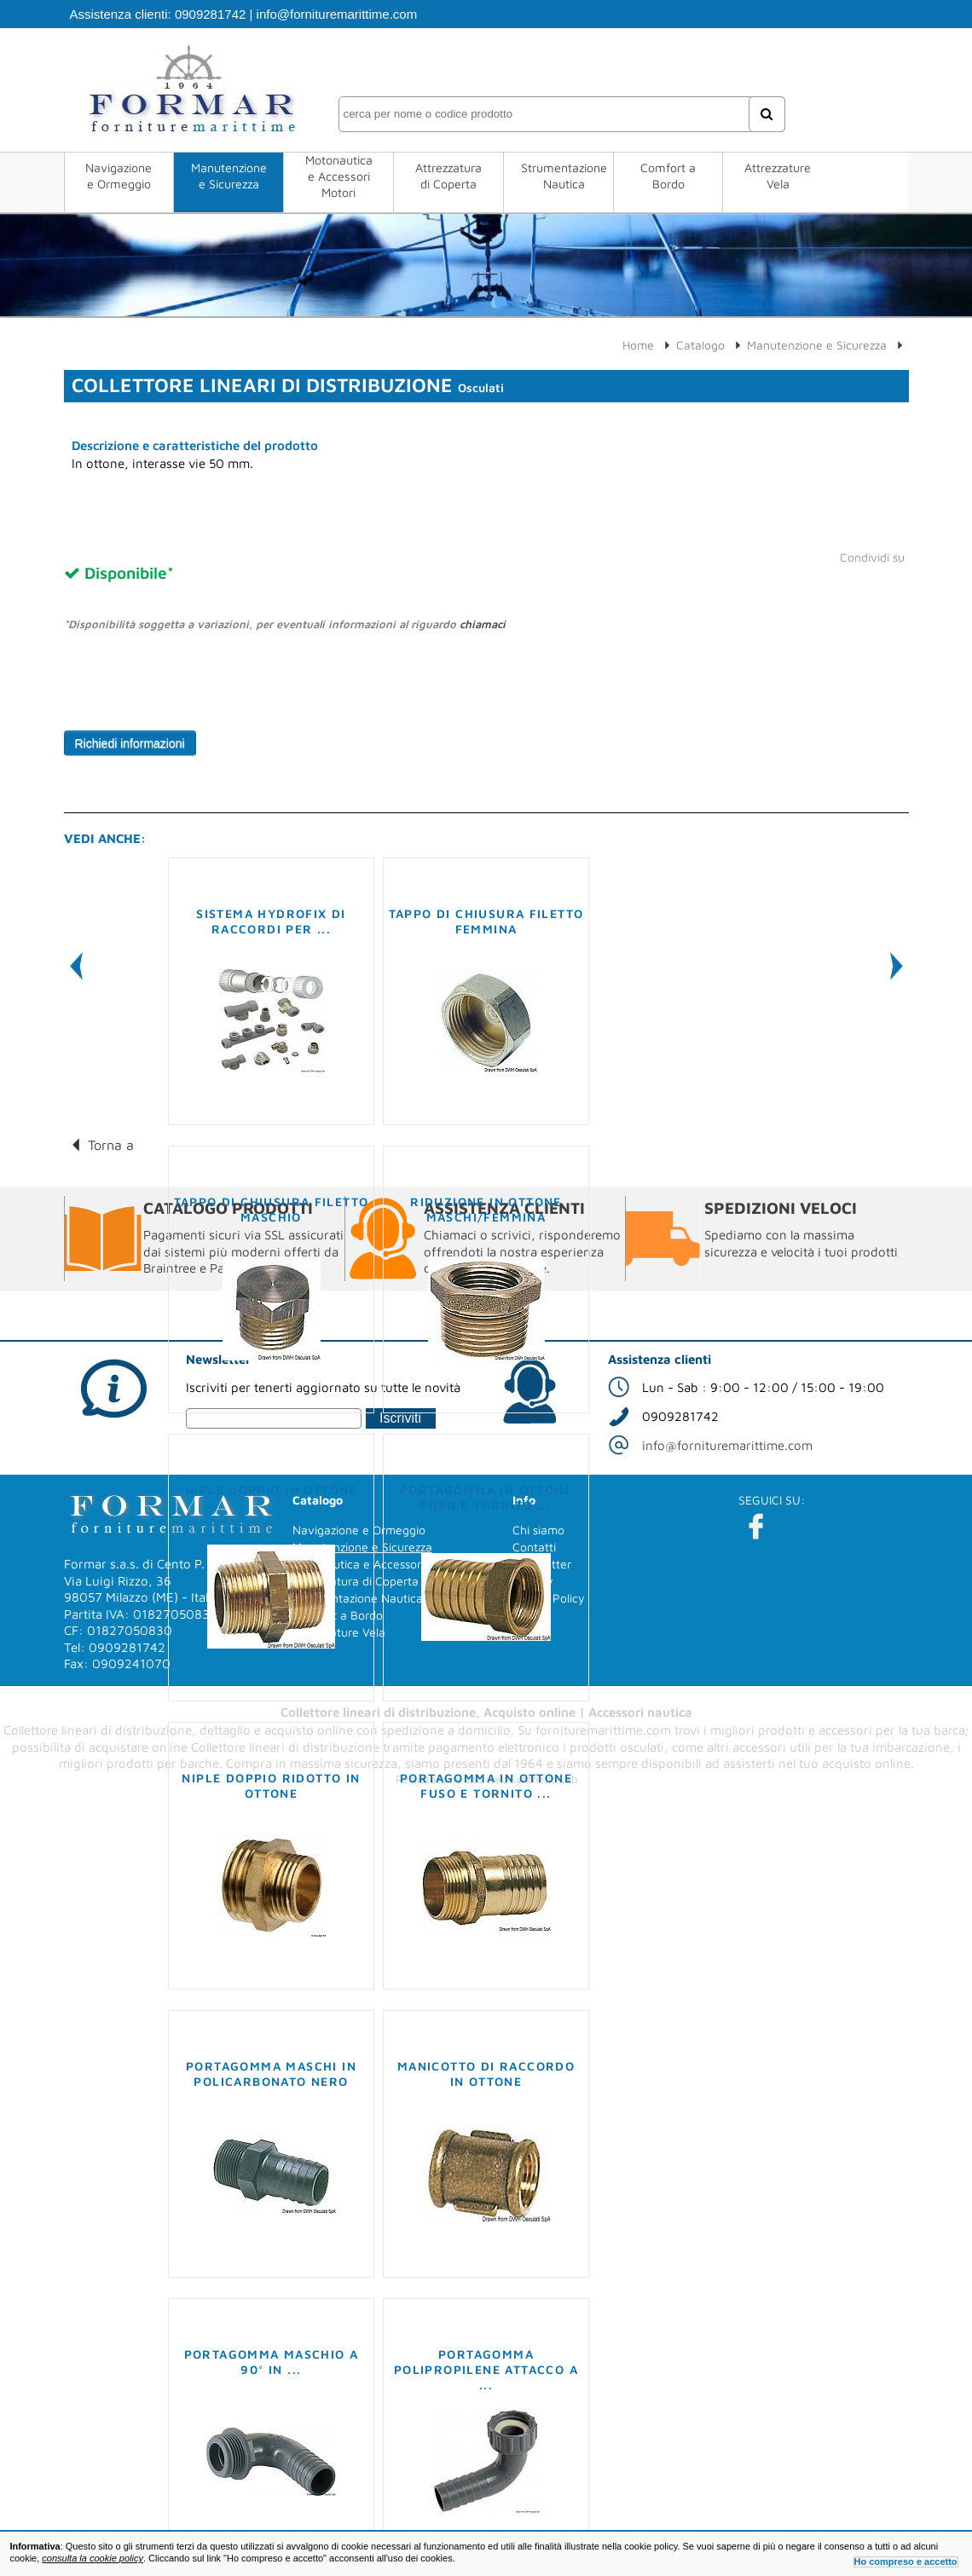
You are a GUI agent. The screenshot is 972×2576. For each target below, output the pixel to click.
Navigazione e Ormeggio (118, 175)
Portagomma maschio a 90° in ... (271, 2362)
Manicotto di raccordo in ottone (486, 2073)
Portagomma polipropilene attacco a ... (486, 2369)
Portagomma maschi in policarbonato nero (271, 2073)
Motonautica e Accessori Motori (339, 176)
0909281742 (210, 14)
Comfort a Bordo (668, 175)
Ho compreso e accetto (906, 2561)
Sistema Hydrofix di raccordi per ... (271, 921)
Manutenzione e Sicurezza (229, 175)
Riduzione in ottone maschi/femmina (486, 1209)
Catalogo (700, 345)
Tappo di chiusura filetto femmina (486, 921)
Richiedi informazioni (130, 743)
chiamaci (483, 624)
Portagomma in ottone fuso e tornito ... (486, 1497)
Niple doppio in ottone (271, 1489)
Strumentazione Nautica (564, 175)
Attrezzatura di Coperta (448, 175)
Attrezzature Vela (777, 175)
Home (638, 345)
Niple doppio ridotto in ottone (271, 1785)
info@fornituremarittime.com (337, 14)
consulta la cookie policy (92, 2558)
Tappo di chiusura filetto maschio (271, 1209)
